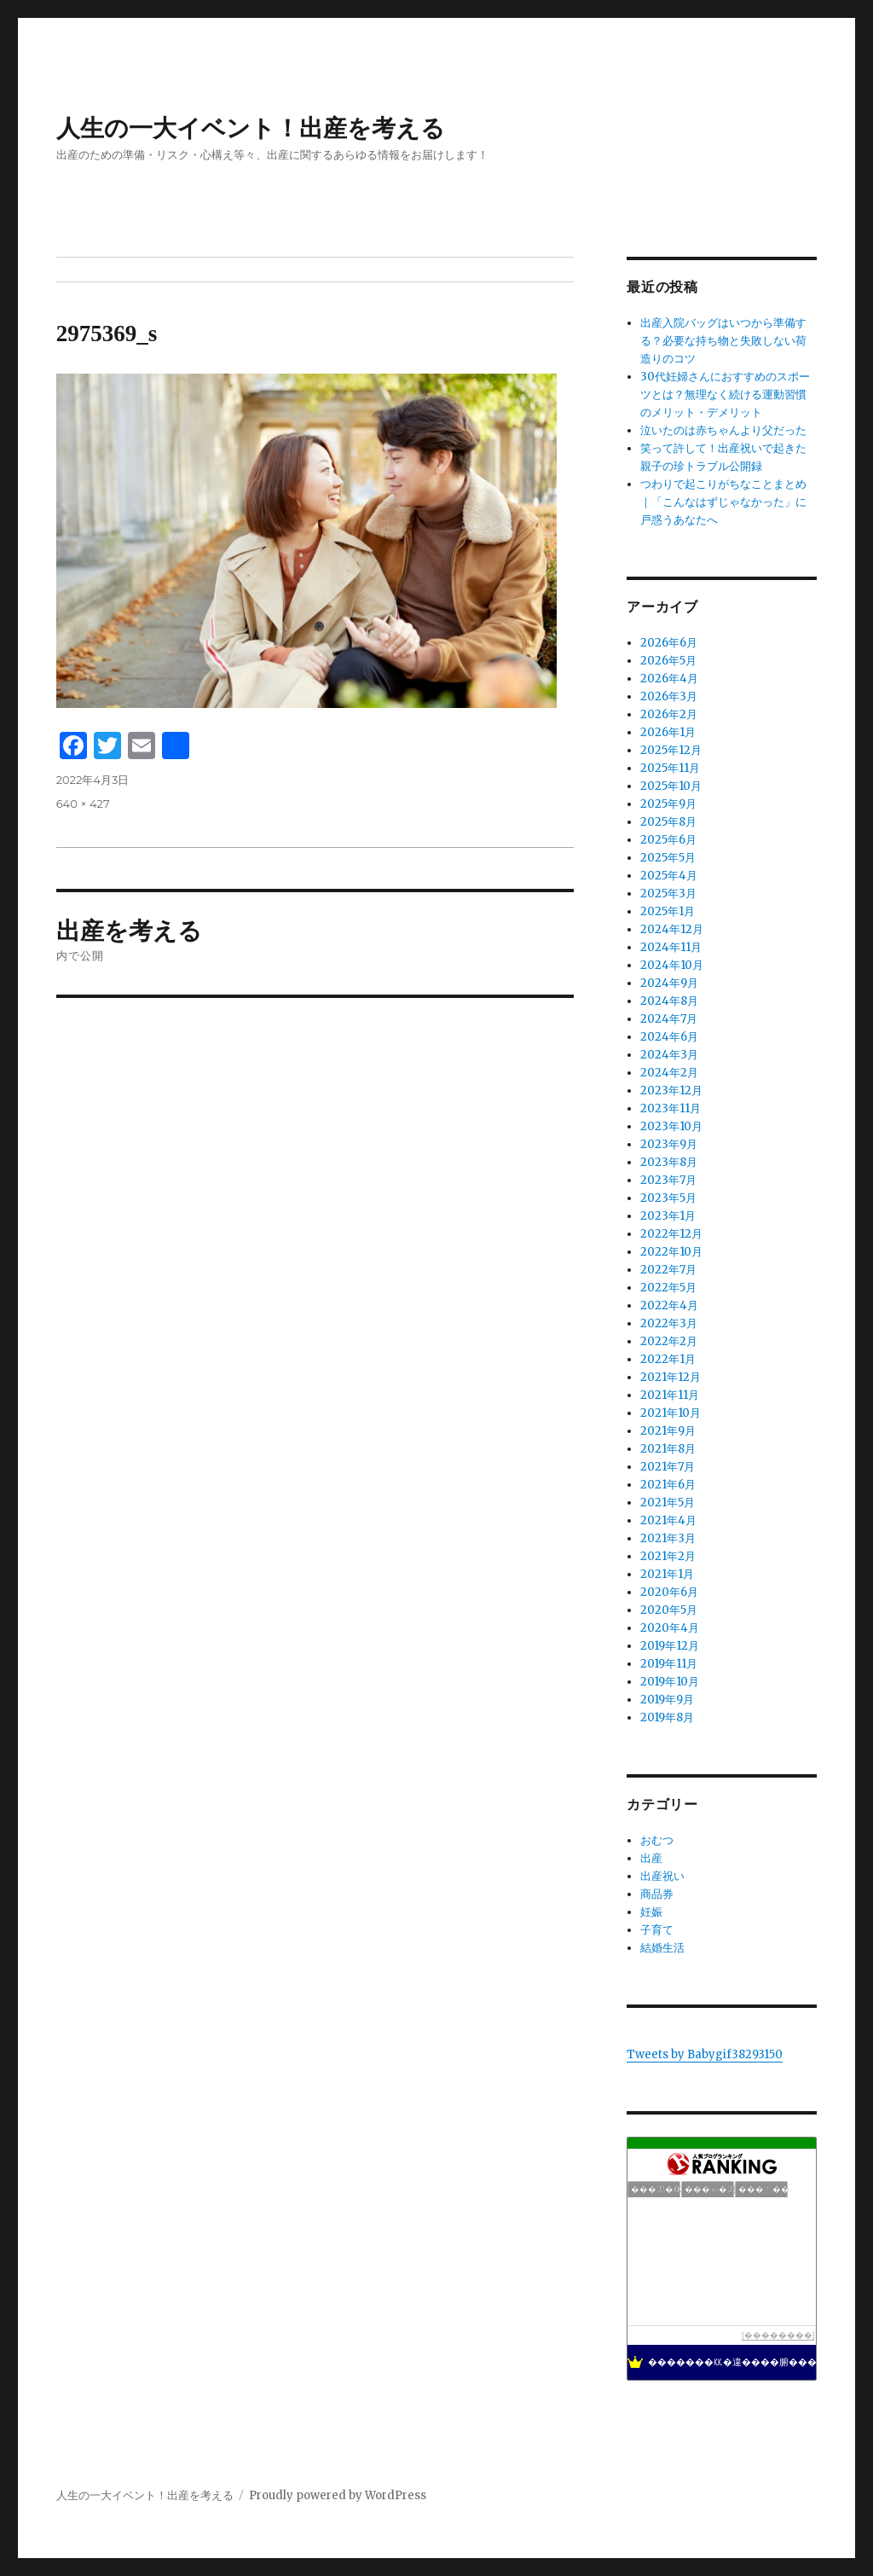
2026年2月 (668, 714)
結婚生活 (662, 1948)
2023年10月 (671, 1126)
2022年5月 (668, 1287)
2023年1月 (668, 1216)
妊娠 (651, 1912)
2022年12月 (671, 1234)
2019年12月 (669, 1646)
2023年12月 (671, 1090)
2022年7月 (668, 1269)
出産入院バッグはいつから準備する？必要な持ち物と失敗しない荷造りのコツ (723, 341)
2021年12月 (670, 1377)
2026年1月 (668, 732)
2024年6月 (669, 1037)
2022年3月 (668, 1323)
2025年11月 (670, 768)
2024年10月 (671, 965)
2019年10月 (669, 1681)
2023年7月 (668, 1180)
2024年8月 (669, 1001)
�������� (778, 2335)
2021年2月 (668, 1556)
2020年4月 (669, 1628)
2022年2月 (668, 1341)
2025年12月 (671, 750)
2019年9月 (667, 1699)
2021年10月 (670, 1413)
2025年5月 (668, 857)
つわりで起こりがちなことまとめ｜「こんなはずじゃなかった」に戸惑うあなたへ (723, 502)
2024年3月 (669, 1054)
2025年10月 (671, 786)
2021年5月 (667, 1502)
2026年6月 (668, 642)
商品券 (657, 1894)
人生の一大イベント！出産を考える (250, 127)
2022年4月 (669, 1305)
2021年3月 (668, 1538)
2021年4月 (668, 1520)
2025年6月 (668, 840)
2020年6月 (669, 1592)
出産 (651, 1858)
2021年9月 (668, 1431)
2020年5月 (668, 1610)
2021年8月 (668, 1449)
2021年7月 (667, 1466)
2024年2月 (669, 1072)
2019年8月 (667, 1717)
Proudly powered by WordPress (337, 2495)
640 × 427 (83, 803)
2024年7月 (668, 1019)
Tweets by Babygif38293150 (705, 2054)
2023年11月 (670, 1108)
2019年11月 (668, 1663)
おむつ (657, 1840)
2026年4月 (669, 678)
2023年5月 (668, 1198)
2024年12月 (671, 929)
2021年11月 (669, 1395)
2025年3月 (668, 893)
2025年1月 (667, 911)
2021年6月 (668, 1484)
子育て (657, 1930)
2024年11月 (671, 947)
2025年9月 (668, 804)
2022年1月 (668, 1359)
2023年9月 (668, 1144)
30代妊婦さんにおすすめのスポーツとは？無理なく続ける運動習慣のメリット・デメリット (725, 394)
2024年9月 (669, 983)
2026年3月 (668, 696)
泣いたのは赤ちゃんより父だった (723, 430)
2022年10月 (671, 1251)
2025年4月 (668, 875)
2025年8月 (668, 822)
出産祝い (662, 1876)
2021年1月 (667, 1574)
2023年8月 (668, 1162)
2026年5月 (668, 660)
